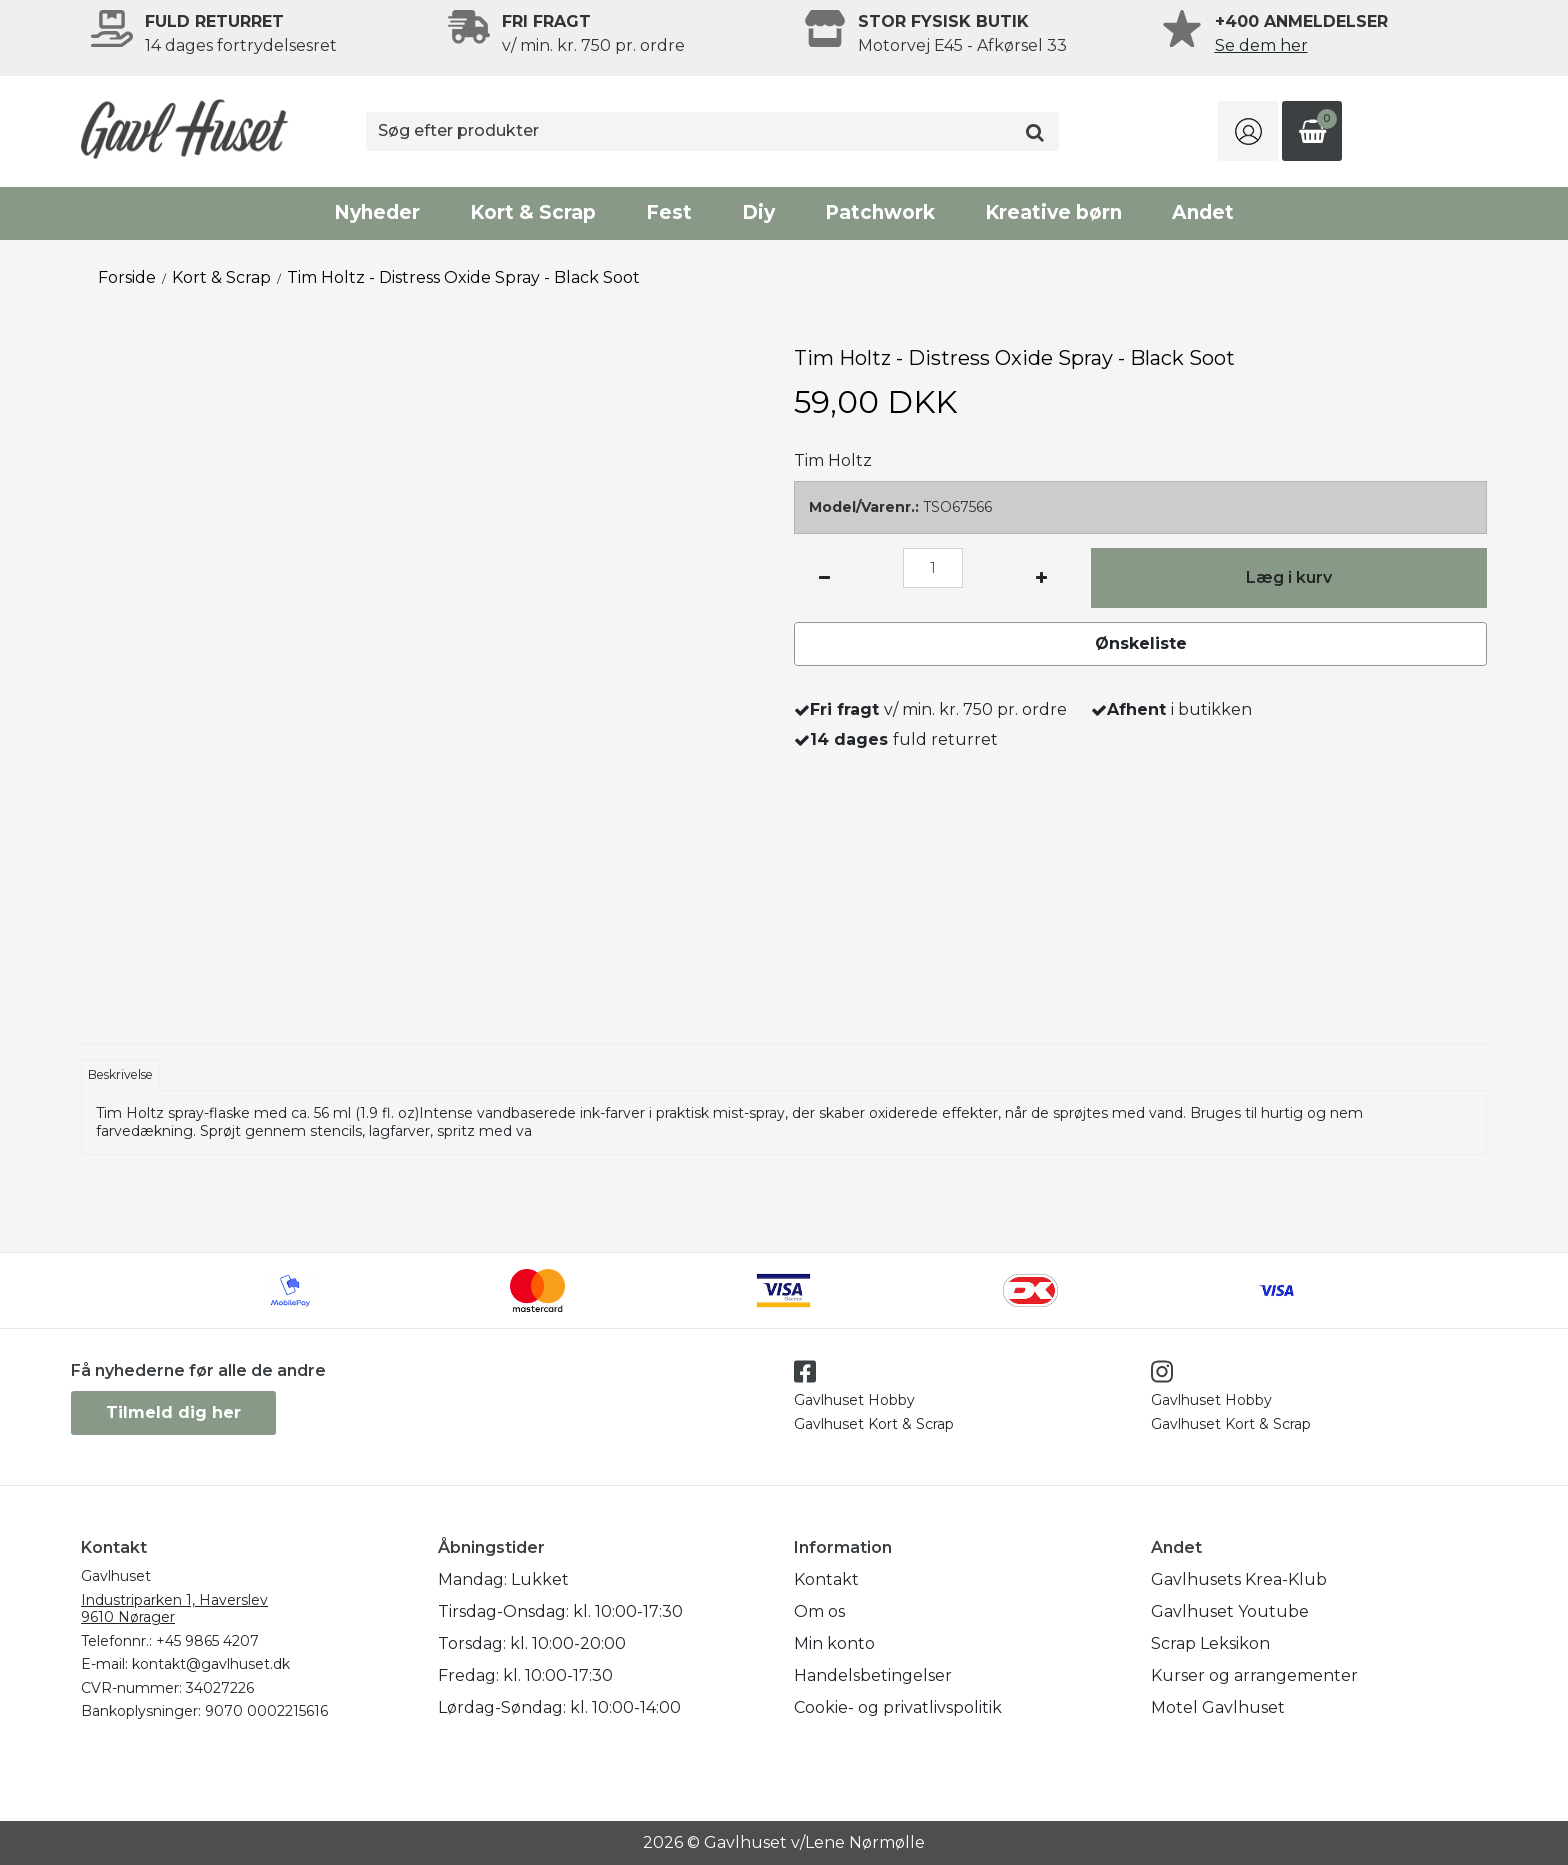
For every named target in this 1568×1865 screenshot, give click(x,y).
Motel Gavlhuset (1218, 1707)
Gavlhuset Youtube (1230, 1611)
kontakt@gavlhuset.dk (211, 1664)
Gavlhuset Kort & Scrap (874, 1424)
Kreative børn (1053, 212)
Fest (669, 212)
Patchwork (880, 212)
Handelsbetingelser (873, 1675)
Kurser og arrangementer (1254, 1675)
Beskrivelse (120, 1074)
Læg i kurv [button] (1289, 577)
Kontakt (826, 1579)
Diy (758, 212)
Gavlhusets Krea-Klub (1239, 1579)
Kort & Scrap (533, 212)
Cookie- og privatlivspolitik (898, 1707)
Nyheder (377, 212)
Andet (1203, 212)
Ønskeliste (1141, 643)
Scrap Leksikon (1210, 1643)
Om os (819, 1611)
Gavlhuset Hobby (854, 1400)
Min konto (834, 1643)
